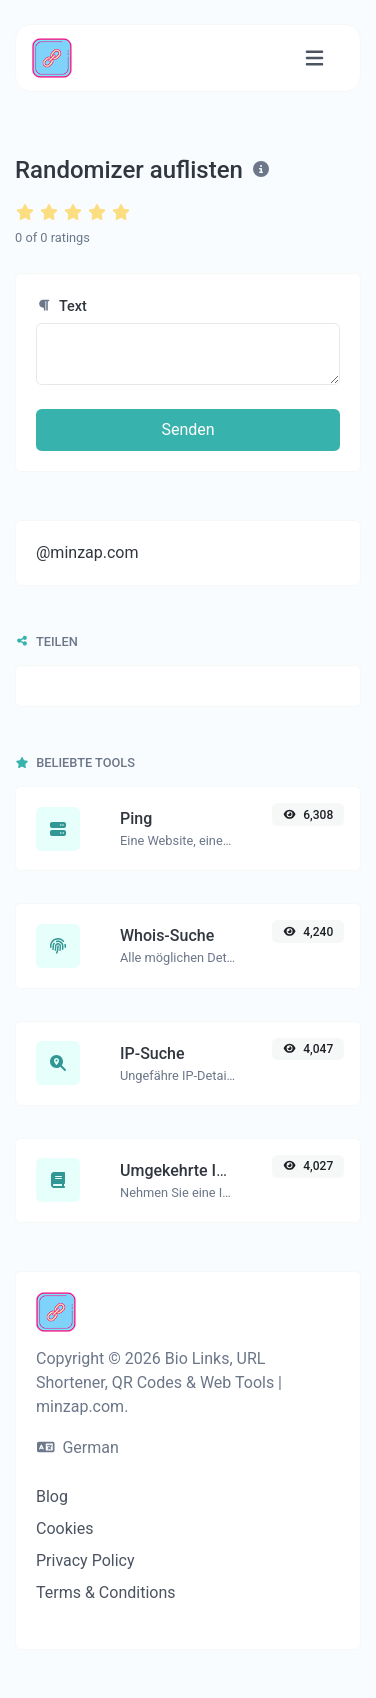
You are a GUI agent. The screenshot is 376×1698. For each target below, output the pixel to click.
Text (61, 306)
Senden (187, 429)
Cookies (64, 1528)
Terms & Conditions (106, 1592)
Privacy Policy (85, 1560)
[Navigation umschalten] (314, 58)
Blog (52, 1496)
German (78, 1447)
